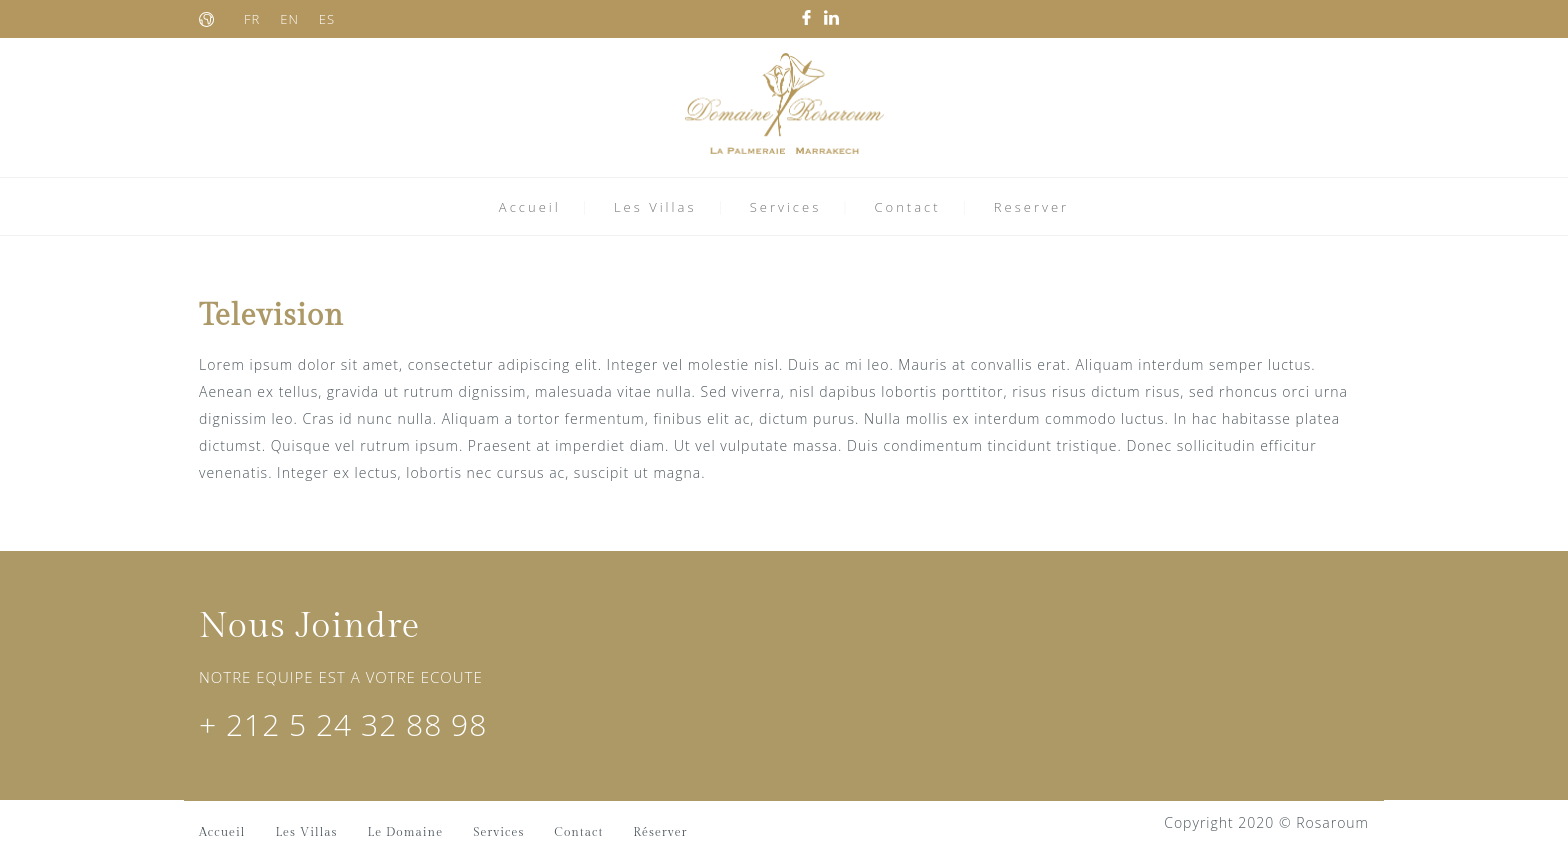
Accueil (530, 207)
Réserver (660, 832)
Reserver (1031, 207)
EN (289, 19)
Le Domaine (406, 832)
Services (786, 207)
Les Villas (655, 207)
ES (327, 19)
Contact (907, 207)
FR (252, 19)
